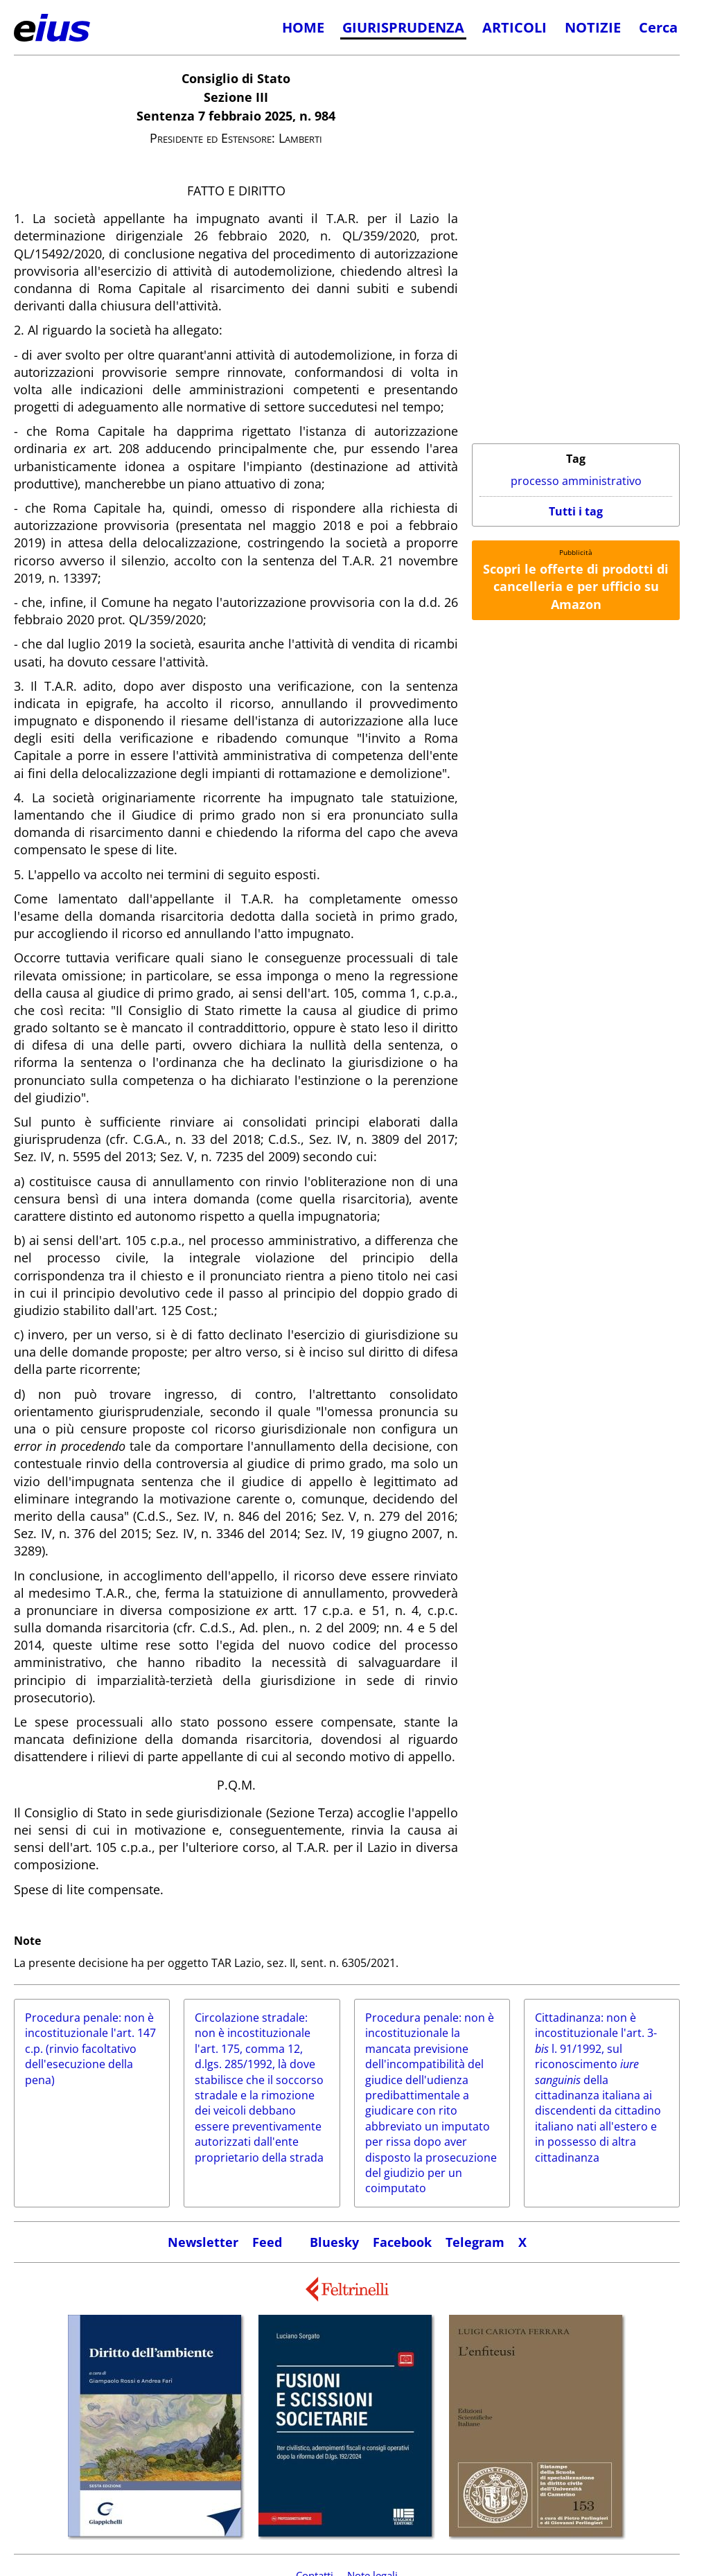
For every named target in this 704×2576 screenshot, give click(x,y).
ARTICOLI (514, 27)
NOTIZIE (593, 27)
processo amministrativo (576, 480)
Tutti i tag (576, 511)
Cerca (658, 27)
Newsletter (203, 2242)
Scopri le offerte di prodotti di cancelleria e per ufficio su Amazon (576, 586)
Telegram (475, 2242)
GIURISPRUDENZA (403, 27)
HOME (303, 27)
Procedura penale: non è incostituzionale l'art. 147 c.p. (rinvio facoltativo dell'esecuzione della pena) (90, 2049)
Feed (267, 2242)
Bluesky (334, 2242)
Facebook (402, 2242)
